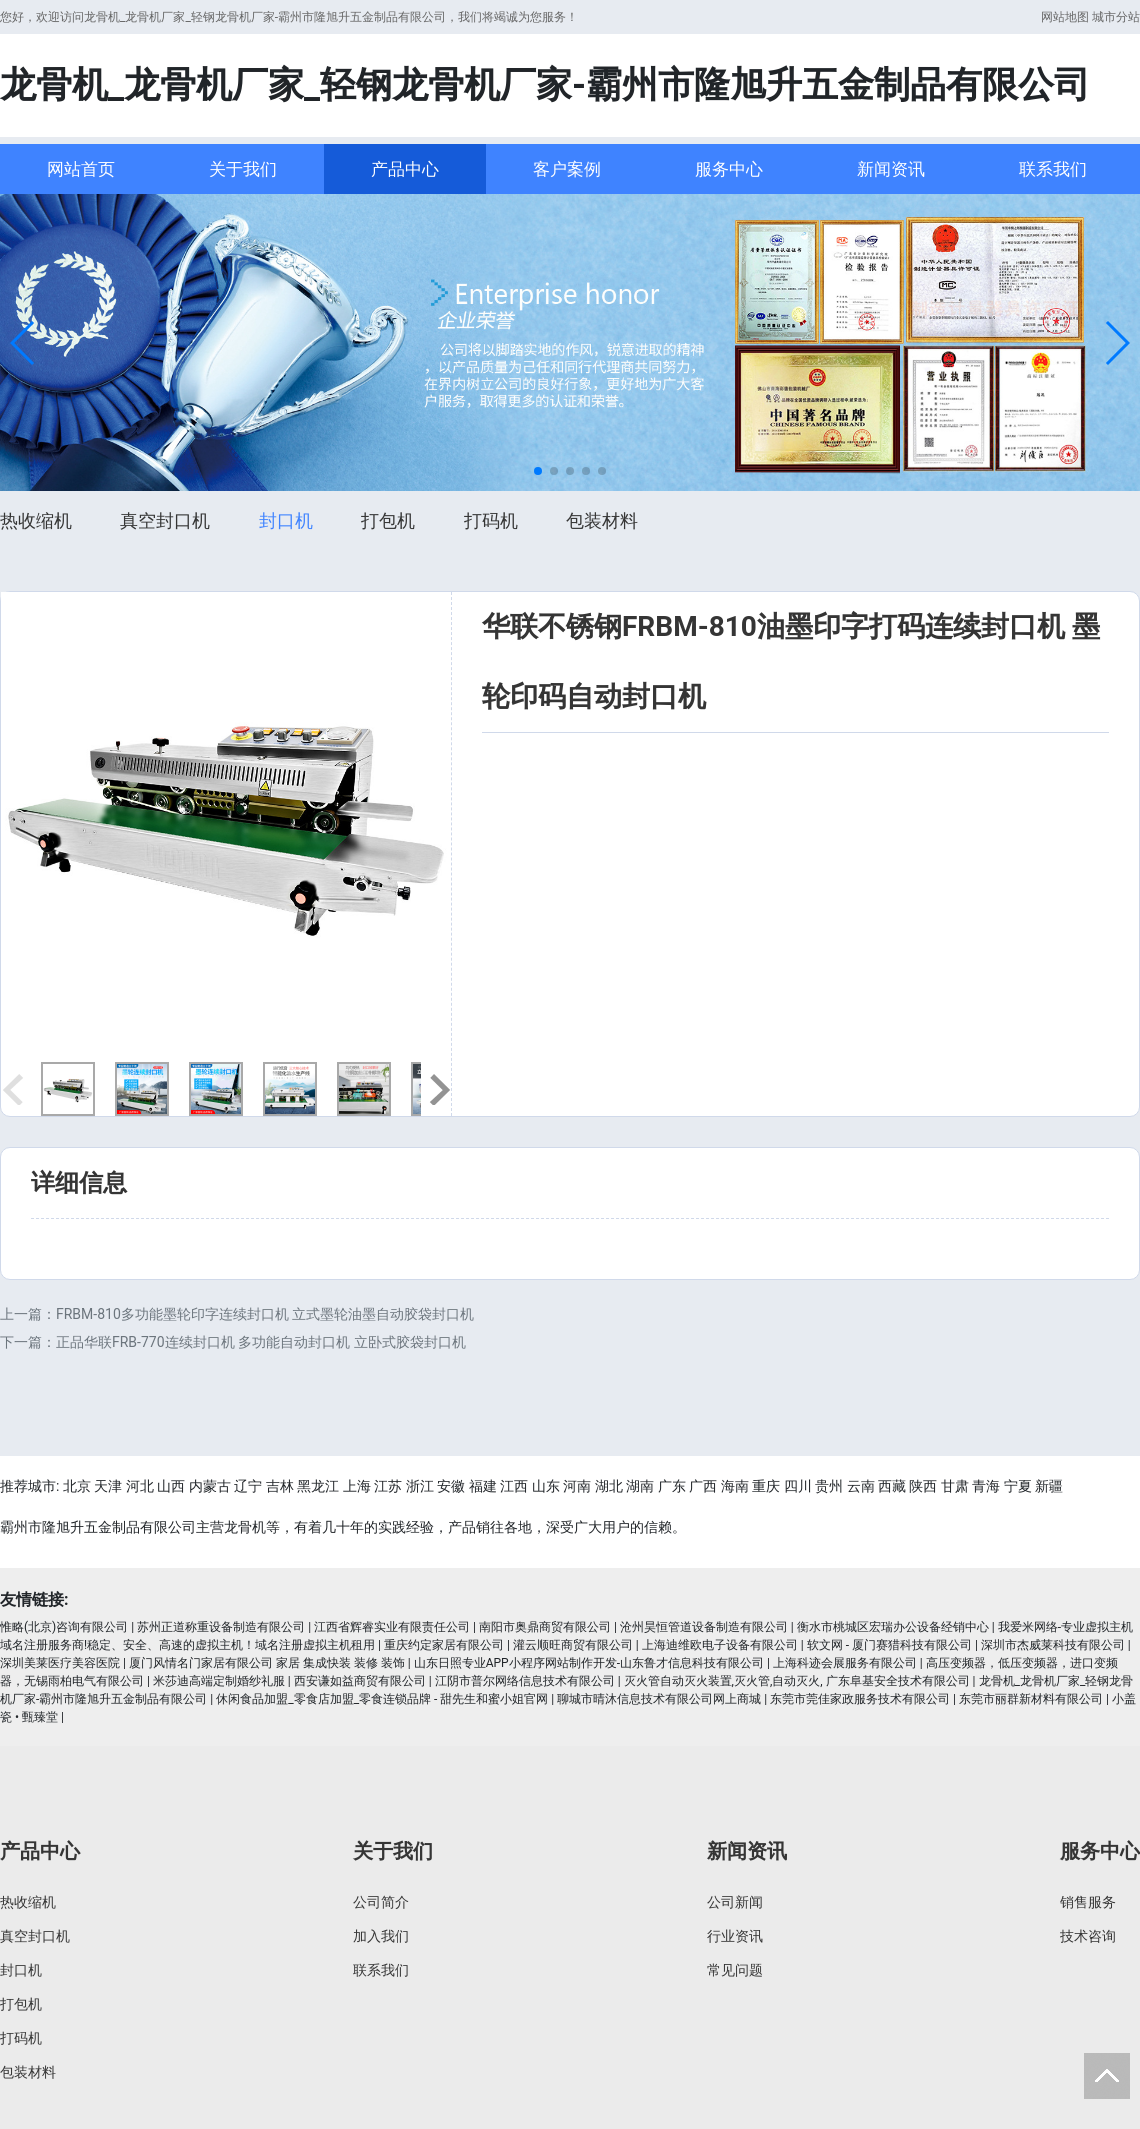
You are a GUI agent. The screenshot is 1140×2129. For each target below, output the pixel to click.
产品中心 (405, 169)
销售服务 (1088, 1902)
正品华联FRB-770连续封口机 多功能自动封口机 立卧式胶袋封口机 (261, 1342)
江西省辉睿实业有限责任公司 (392, 1627)
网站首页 (81, 169)
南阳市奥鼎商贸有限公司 (545, 1627)
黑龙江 (318, 1486)
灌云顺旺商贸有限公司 (573, 1645)
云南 (861, 1486)
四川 (798, 1486)
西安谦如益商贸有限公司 (360, 1681)
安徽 (451, 1486)
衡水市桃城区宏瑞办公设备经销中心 (893, 1627)
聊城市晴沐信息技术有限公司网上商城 (659, 1699)
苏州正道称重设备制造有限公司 (221, 1627)
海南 (735, 1486)
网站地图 (1065, 17)
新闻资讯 (891, 169)
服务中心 (729, 169)
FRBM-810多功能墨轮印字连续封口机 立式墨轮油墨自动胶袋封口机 (265, 1314)
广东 (672, 1486)
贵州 (829, 1486)
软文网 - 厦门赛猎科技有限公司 (889, 1645)
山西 (171, 1486)
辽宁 (248, 1486)
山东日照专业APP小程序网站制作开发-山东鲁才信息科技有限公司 (589, 1663)
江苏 (388, 1486)
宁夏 (1018, 1486)
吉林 (280, 1486)
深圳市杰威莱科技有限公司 (1053, 1645)
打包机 (388, 520)
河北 (140, 1486)
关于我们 (243, 169)
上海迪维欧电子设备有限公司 (720, 1645)
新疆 (1049, 1486)
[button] (23, 343)
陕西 (923, 1486)
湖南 (640, 1486)
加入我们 (381, 1936)
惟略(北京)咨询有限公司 (64, 1627)
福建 (483, 1486)
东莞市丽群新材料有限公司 (1031, 1699)
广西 (703, 1486)
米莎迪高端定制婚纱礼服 (219, 1681)
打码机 (491, 520)
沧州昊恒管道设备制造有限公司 (704, 1627)
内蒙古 (210, 1486)
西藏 (892, 1486)
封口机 (286, 520)
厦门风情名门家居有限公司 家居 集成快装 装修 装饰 (267, 1663)
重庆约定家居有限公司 (444, 1645)
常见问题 (735, 1970)
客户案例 (567, 169)
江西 (514, 1486)
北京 (77, 1486)
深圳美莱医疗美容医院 (60, 1663)
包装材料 (602, 520)
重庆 (766, 1486)
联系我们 (1053, 169)
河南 (577, 1486)
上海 (357, 1486)
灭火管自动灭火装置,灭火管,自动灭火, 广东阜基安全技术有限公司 (797, 1681)
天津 (108, 1486)
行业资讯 (735, 1936)
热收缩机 (36, 520)
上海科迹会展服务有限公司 (845, 1663)
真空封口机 (165, 520)
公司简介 (381, 1902)
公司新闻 (735, 1902)
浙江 (420, 1486)
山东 (546, 1486)
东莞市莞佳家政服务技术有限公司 (860, 1699)
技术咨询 (1088, 1936)
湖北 (609, 1486)
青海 (986, 1486)
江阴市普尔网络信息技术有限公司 (525, 1681)
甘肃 (955, 1486)
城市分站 (1116, 17)
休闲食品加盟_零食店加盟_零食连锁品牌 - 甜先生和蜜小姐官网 (382, 1699)
